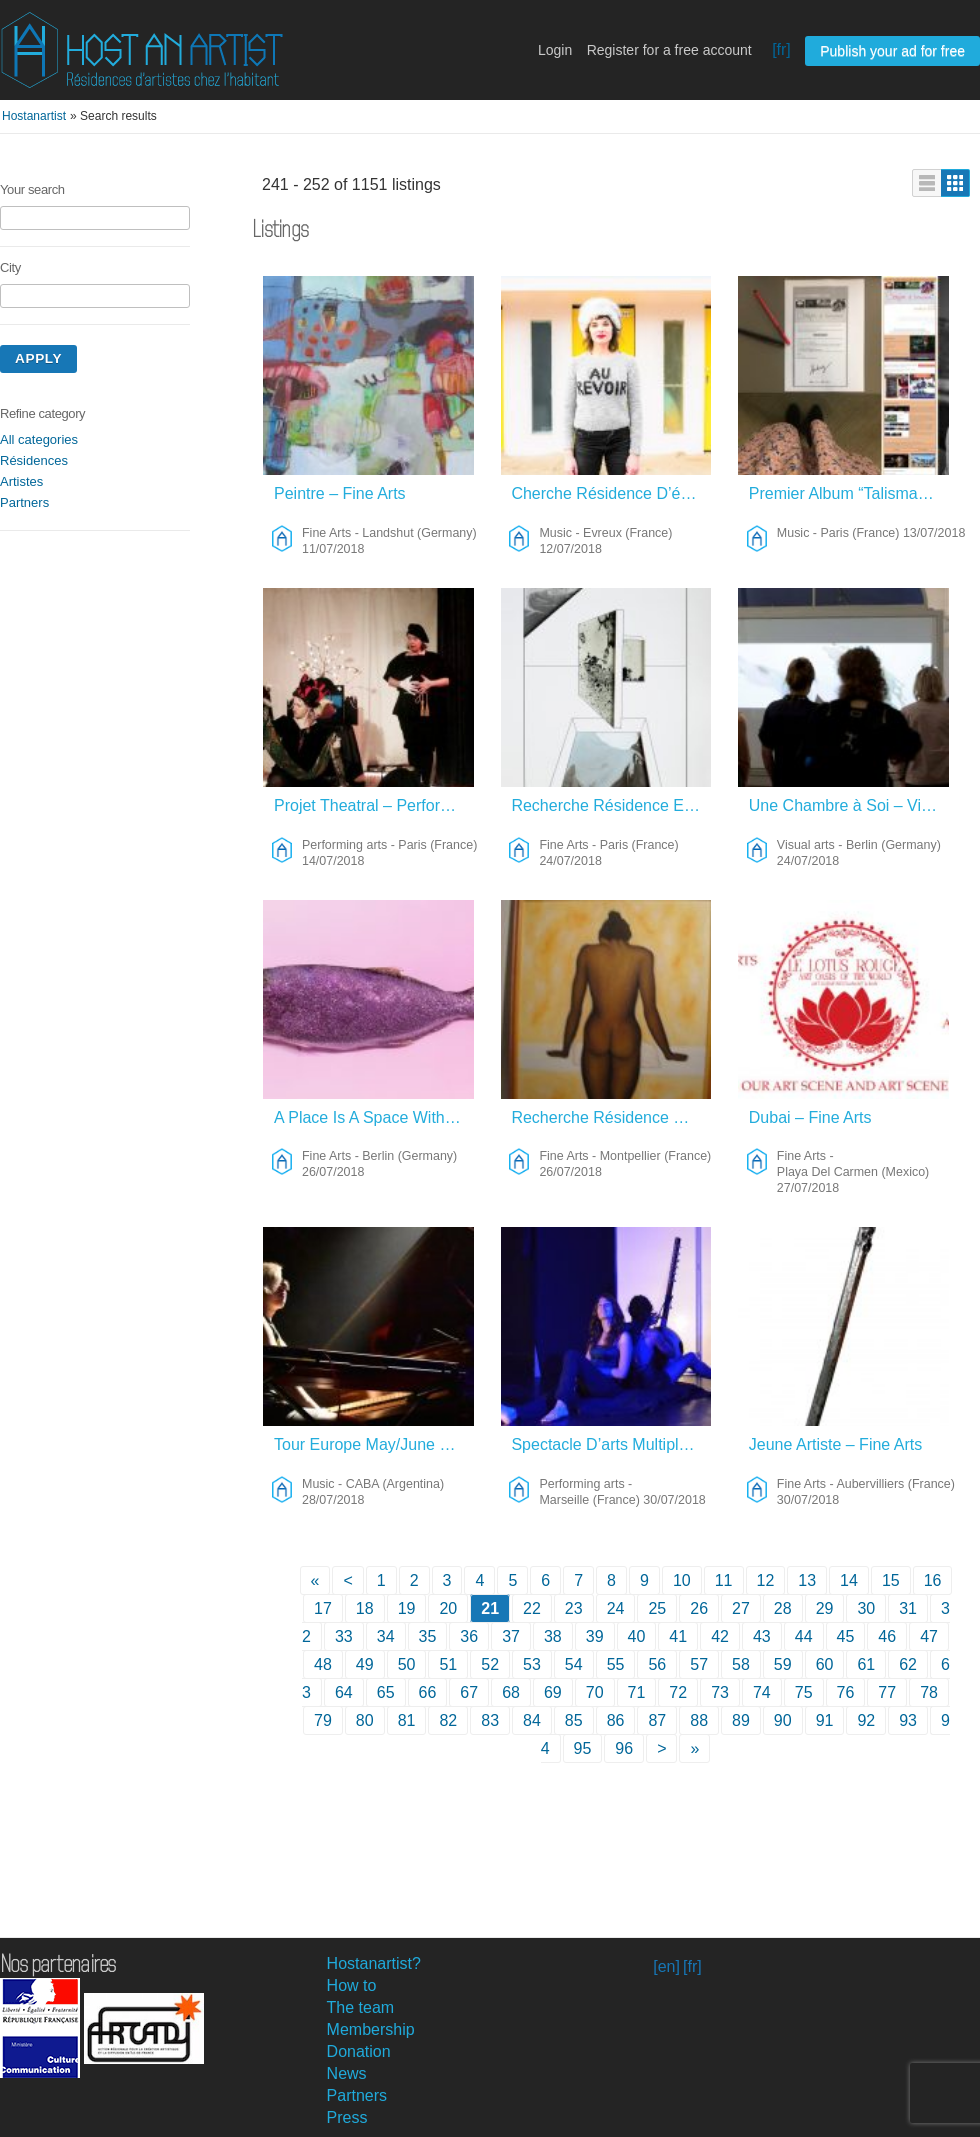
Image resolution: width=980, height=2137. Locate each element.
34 (386, 1636)
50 (407, 1664)
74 (762, 1692)
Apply (38, 358)
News (347, 2073)
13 (807, 1580)
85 (574, 1720)
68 (511, 1692)
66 (428, 1692)
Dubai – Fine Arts (810, 1117)
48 (323, 1664)
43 (762, 1636)
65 (386, 1692)
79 (323, 1720)
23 (574, 1608)
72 (678, 1692)
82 (448, 1720)
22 (532, 1608)
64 (344, 1692)
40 (637, 1636)
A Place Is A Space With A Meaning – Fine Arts (374, 1117)
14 (849, 1580)
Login (555, 50)
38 (553, 1636)
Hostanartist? (374, 1963)
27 (741, 1608)
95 (583, 1748)
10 (682, 1580)
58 (741, 1664)
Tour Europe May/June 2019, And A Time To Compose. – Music (374, 1444)
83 (490, 1720)
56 (657, 1664)
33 (344, 1636)
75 (804, 1692)
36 (469, 1636)
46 (887, 1636)
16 (933, 1580)
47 (929, 1636)
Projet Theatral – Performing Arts (374, 805)
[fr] (781, 49)
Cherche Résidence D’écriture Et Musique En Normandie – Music (611, 493)
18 (365, 1608)
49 (365, 1664)
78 (929, 1692)
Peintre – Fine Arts (340, 493)
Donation (359, 2051)
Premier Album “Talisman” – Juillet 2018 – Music (849, 493)
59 (783, 1664)
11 (724, 1580)
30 (866, 1608)
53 (532, 1664)
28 (783, 1608)
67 (469, 1692)
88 (699, 1720)
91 (825, 1720)
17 (323, 1608)
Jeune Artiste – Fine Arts (835, 1444)
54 (574, 1664)
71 (637, 1692)
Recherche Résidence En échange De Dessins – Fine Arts (611, 805)
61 (866, 1664)
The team (361, 2007)
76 (846, 1692)
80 (365, 1720)
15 (891, 1580)
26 (699, 1608)
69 (553, 1692)
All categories (39, 439)
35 (428, 1636)
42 (720, 1636)
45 (846, 1636)
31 (908, 1608)
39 (595, 1636)
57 (699, 1664)
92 (866, 1720)
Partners (24, 502)
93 (908, 1720)
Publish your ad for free (892, 51)
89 (741, 1720)
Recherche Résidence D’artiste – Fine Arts (611, 1117)
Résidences (34, 460)
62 (908, 1664)
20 (448, 1608)
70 (595, 1692)
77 (887, 1692)
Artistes (21, 481)
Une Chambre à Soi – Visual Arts (849, 805)
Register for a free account (669, 50)
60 (825, 1664)
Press (347, 2117)
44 (804, 1636)
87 (657, 1720)
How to (352, 1985)
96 (624, 1748)
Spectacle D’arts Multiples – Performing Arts (611, 1444)
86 (616, 1720)
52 (490, 1664)
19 (407, 1608)
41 (678, 1636)
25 (657, 1608)
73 (720, 1692)
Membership (371, 2029)
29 (825, 1608)
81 (407, 1720)
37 (511, 1636)
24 (616, 1608)
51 (448, 1664)
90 (783, 1720)
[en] (666, 1966)
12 (766, 1580)
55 (616, 1664)
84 (532, 1720)
